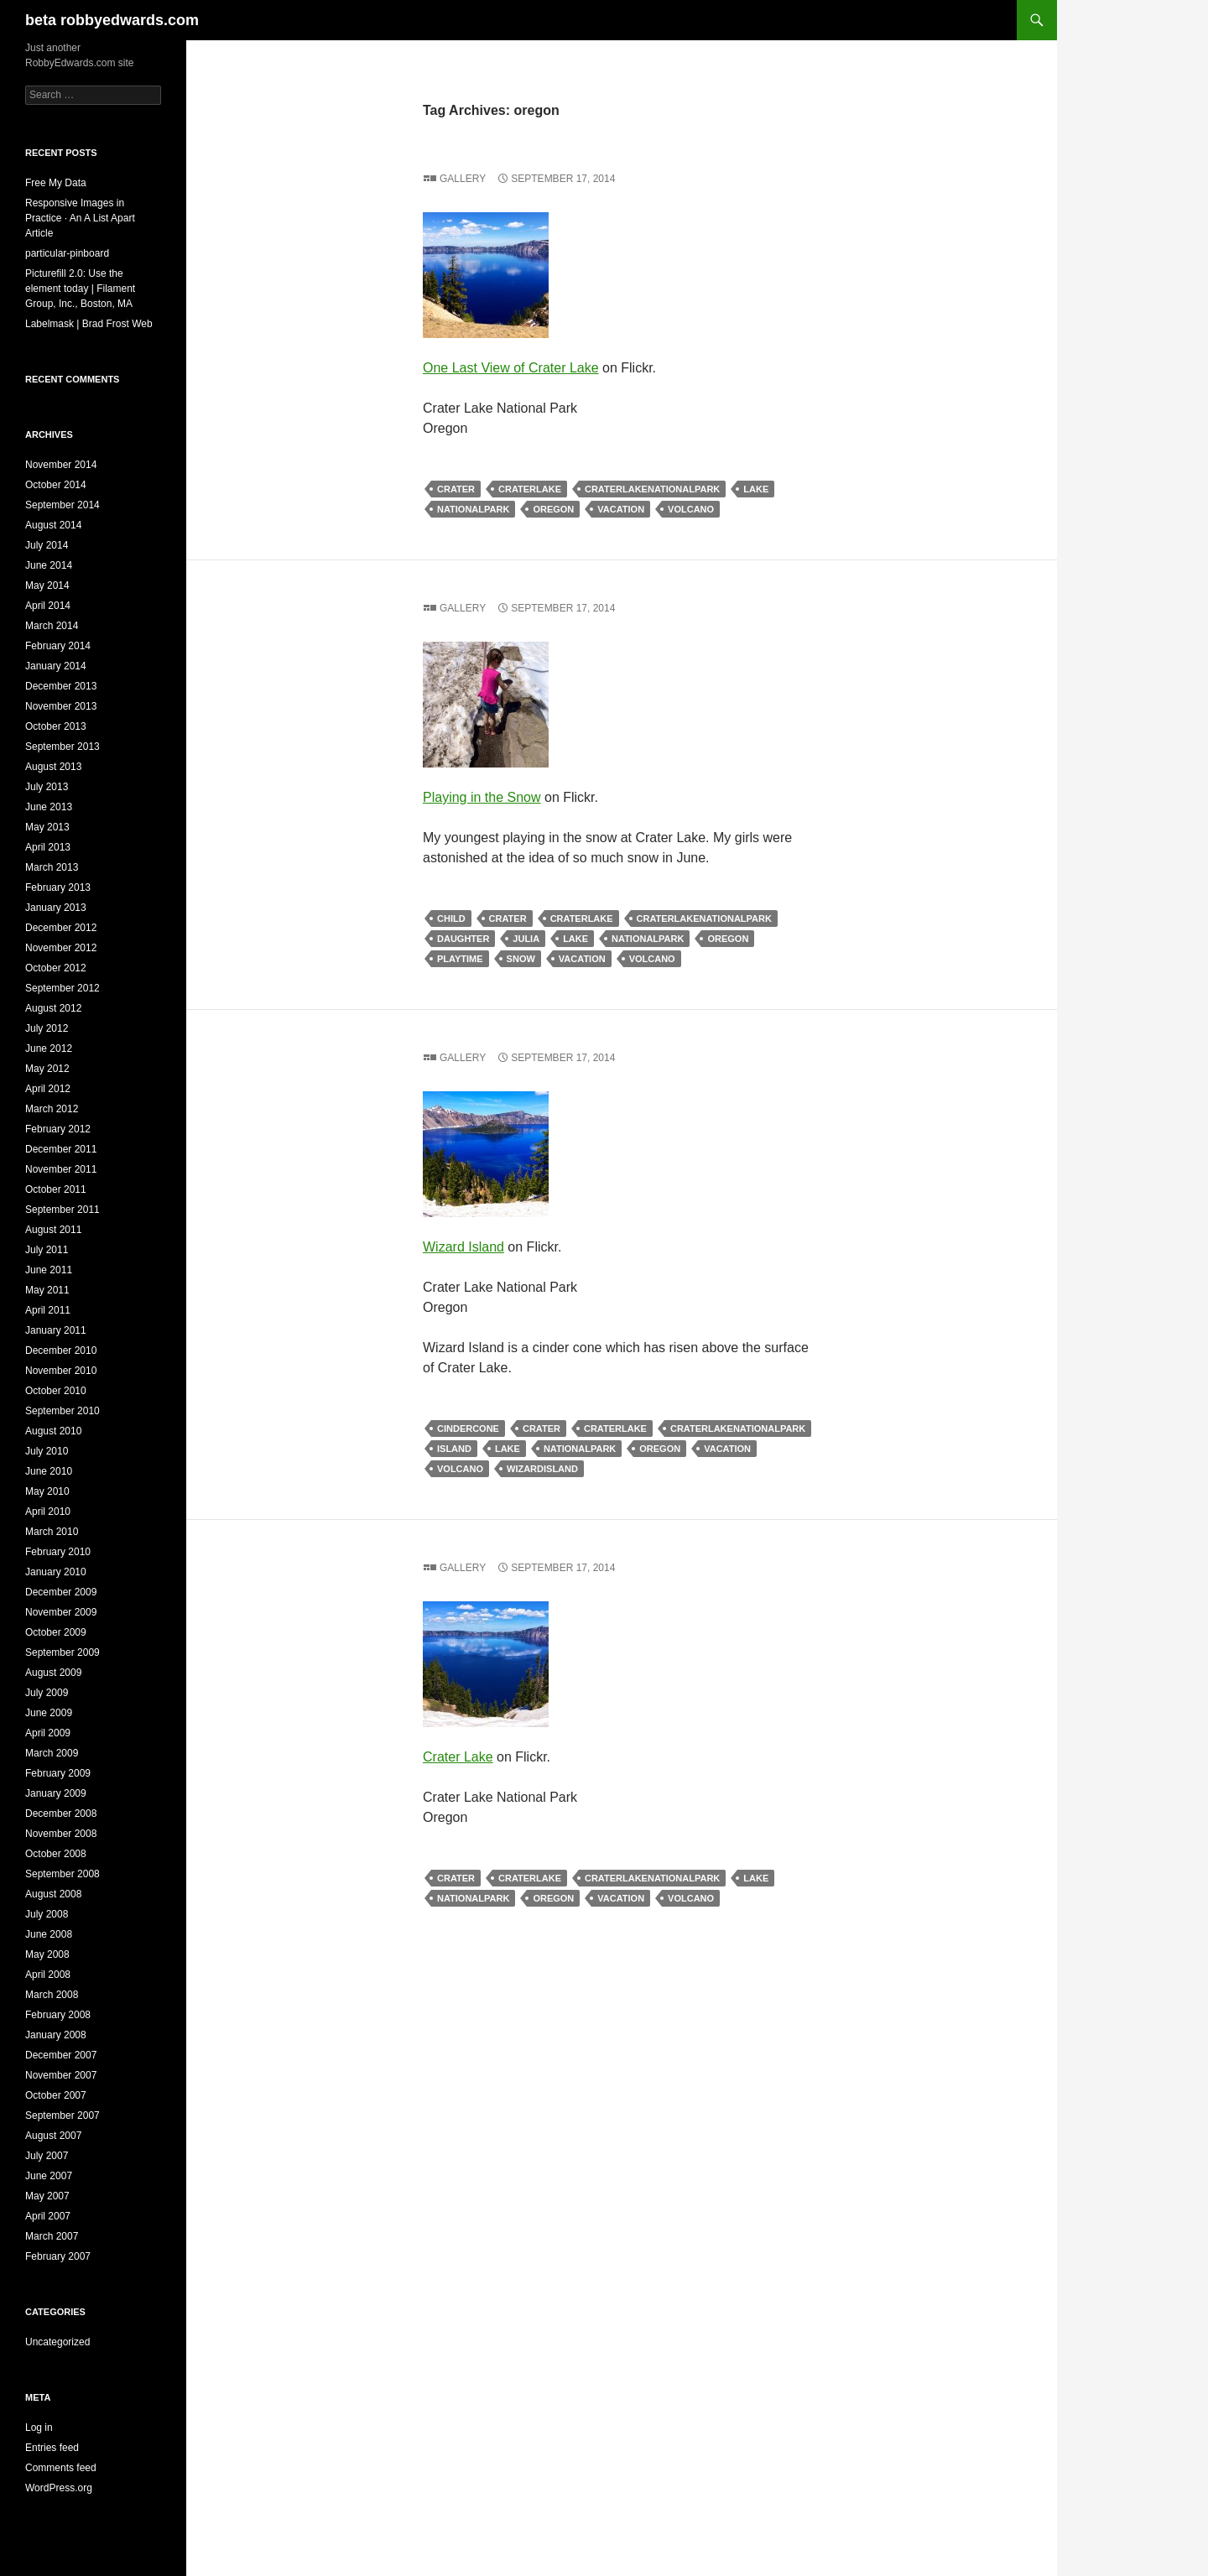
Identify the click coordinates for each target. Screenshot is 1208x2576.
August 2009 (53, 1672)
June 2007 (48, 2176)
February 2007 (58, 2256)
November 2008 (60, 1834)
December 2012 (60, 928)
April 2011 (47, 1310)
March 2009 (51, 1753)
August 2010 (53, 1431)
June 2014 (48, 565)
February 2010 (58, 1552)
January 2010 (55, 1572)
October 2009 (55, 1632)
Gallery (463, 179)
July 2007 (46, 2156)
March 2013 (51, 867)
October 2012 (55, 968)
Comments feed (60, 2468)
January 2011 (55, 1330)
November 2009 (60, 1612)
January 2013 (55, 907)
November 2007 (60, 2075)
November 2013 (60, 706)
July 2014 (46, 545)
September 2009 (62, 1652)
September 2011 (62, 1209)
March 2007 (51, 2236)
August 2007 (53, 2135)
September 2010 (62, 1411)
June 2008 (48, 1934)
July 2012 (46, 1028)
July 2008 (46, 1914)
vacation (620, 509)
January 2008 (55, 2035)
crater (456, 489)
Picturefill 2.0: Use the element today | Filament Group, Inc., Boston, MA (80, 289)
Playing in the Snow (482, 797)
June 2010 (48, 1471)
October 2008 (55, 1854)
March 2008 (51, 1995)
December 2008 (60, 1813)
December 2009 (60, 1592)
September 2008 (62, 1874)
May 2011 (47, 1290)
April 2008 (47, 1974)
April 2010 (47, 1511)
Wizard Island (463, 1247)
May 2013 (47, 827)
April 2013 (47, 847)
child (451, 918)
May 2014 (47, 585)
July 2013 (46, 787)
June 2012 (48, 1048)
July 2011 (46, 1250)
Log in (39, 2427)
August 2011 (53, 1230)
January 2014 (55, 666)
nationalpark (473, 509)
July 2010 (46, 1451)
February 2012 (58, 1129)
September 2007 (62, 2115)
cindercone (468, 1428)
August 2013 (53, 767)
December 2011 (60, 1149)
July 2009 (46, 1693)
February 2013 (58, 887)
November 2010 (60, 1370)
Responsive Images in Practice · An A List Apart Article (80, 218)
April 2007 (47, 2216)
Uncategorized (57, 2342)
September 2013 (62, 746)
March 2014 (51, 626)
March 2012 (51, 1109)
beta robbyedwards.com (112, 20)
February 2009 (58, 1773)
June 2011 (48, 1270)
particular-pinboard (67, 253)
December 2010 (60, 1350)
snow (521, 959)
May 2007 (47, 2196)
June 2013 (48, 807)
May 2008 (47, 1954)
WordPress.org (58, 2488)
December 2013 (60, 686)
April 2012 (47, 1089)
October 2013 (55, 726)
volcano (691, 509)
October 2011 (55, 1189)
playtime (460, 959)
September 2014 (62, 505)
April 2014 (47, 605)
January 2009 (55, 1793)
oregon (553, 509)
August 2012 (53, 1008)
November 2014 (60, 465)
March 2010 (51, 1532)
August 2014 (53, 525)
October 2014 (55, 485)
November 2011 (60, 1169)
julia (526, 939)
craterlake (529, 489)
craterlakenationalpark (652, 489)
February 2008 (58, 2015)
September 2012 (62, 988)
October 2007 (55, 2095)
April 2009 (47, 1733)
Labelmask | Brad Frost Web (89, 324)
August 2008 (53, 1894)
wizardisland (542, 1469)
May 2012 (47, 1069)
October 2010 (55, 1391)
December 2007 (60, 2055)
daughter (463, 939)
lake (755, 489)
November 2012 (60, 948)
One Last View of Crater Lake (511, 368)
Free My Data (55, 183)
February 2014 (58, 646)
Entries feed (52, 2448)
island (454, 1449)
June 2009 (48, 1713)
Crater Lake (458, 1757)
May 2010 (47, 1491)
